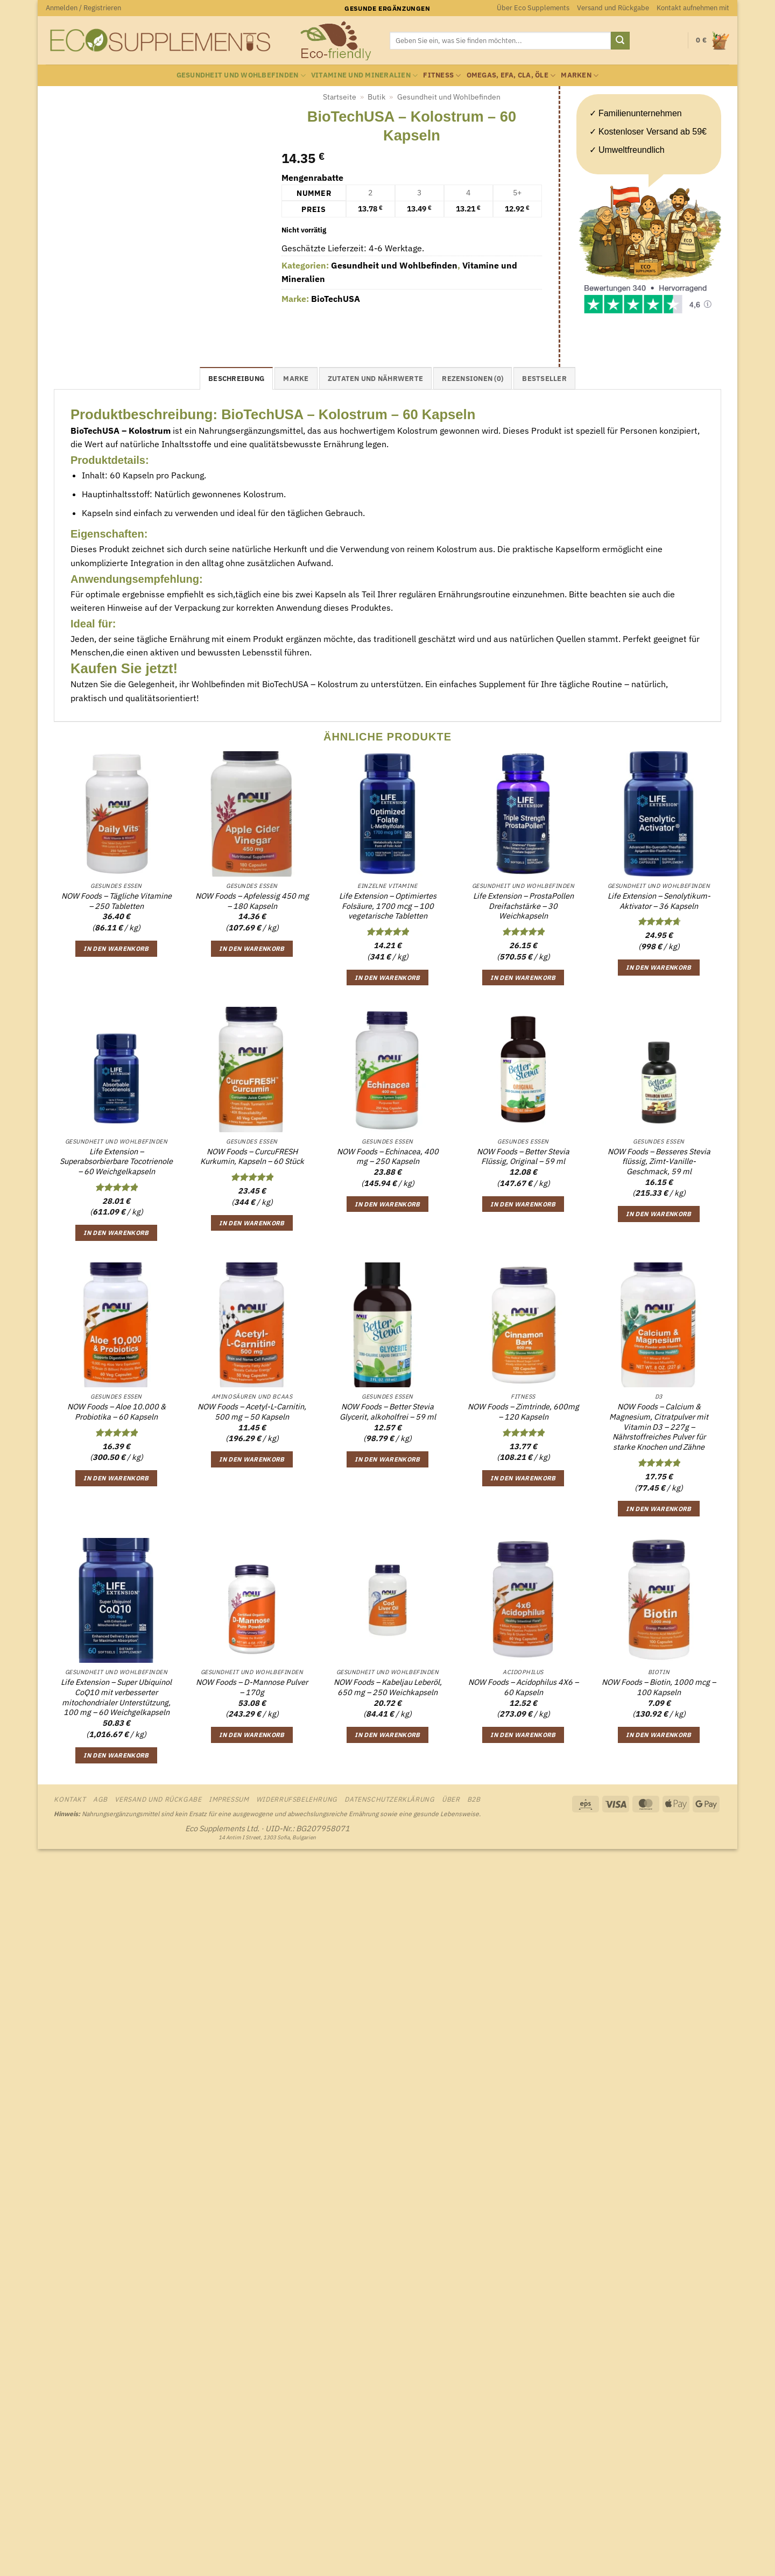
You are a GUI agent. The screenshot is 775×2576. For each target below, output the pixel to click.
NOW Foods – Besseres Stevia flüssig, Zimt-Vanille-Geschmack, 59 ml (659, 1161)
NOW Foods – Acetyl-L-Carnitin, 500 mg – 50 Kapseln (252, 1412)
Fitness (442, 75)
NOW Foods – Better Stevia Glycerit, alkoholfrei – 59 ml (388, 1412)
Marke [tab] (295, 378)
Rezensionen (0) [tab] (472, 378)
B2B (474, 1799)
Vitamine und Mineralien (364, 75)
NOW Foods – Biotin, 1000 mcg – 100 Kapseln (659, 1687)
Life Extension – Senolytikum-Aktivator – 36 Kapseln (659, 901)
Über (451, 1799)
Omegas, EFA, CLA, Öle (511, 75)
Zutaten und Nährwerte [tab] (375, 378)
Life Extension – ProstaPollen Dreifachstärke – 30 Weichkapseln (523, 906)
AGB (100, 1799)
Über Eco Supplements (533, 7)
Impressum (229, 1799)
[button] (83, 8)
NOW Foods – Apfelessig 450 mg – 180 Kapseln (252, 901)
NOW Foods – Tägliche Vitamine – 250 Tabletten (116, 901)
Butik (376, 97)
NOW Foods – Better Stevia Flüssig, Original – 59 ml (523, 1157)
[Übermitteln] (620, 41)
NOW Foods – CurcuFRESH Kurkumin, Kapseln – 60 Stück (252, 1157)
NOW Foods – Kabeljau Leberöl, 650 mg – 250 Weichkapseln (388, 1687)
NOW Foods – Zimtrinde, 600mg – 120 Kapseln (523, 1412)
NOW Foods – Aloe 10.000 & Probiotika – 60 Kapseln (116, 1412)
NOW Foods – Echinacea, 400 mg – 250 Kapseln (388, 1157)
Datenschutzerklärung (389, 1799)
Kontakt (70, 1799)
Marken (579, 75)
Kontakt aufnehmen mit (693, 7)
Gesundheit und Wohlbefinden (241, 75)
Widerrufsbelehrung (296, 1799)
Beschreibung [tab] (236, 378)
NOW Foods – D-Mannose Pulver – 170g (252, 1687)
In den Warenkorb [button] (116, 948)
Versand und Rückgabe (613, 7)
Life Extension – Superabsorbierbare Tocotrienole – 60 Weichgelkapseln (116, 1161)
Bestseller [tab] (544, 378)
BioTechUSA (335, 298)
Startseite (339, 97)
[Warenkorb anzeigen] (712, 40)
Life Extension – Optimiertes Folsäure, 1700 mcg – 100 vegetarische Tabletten (387, 906)
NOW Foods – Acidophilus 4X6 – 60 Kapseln (523, 1687)
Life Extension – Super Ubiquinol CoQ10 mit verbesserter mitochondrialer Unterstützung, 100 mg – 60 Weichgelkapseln (116, 1697)
